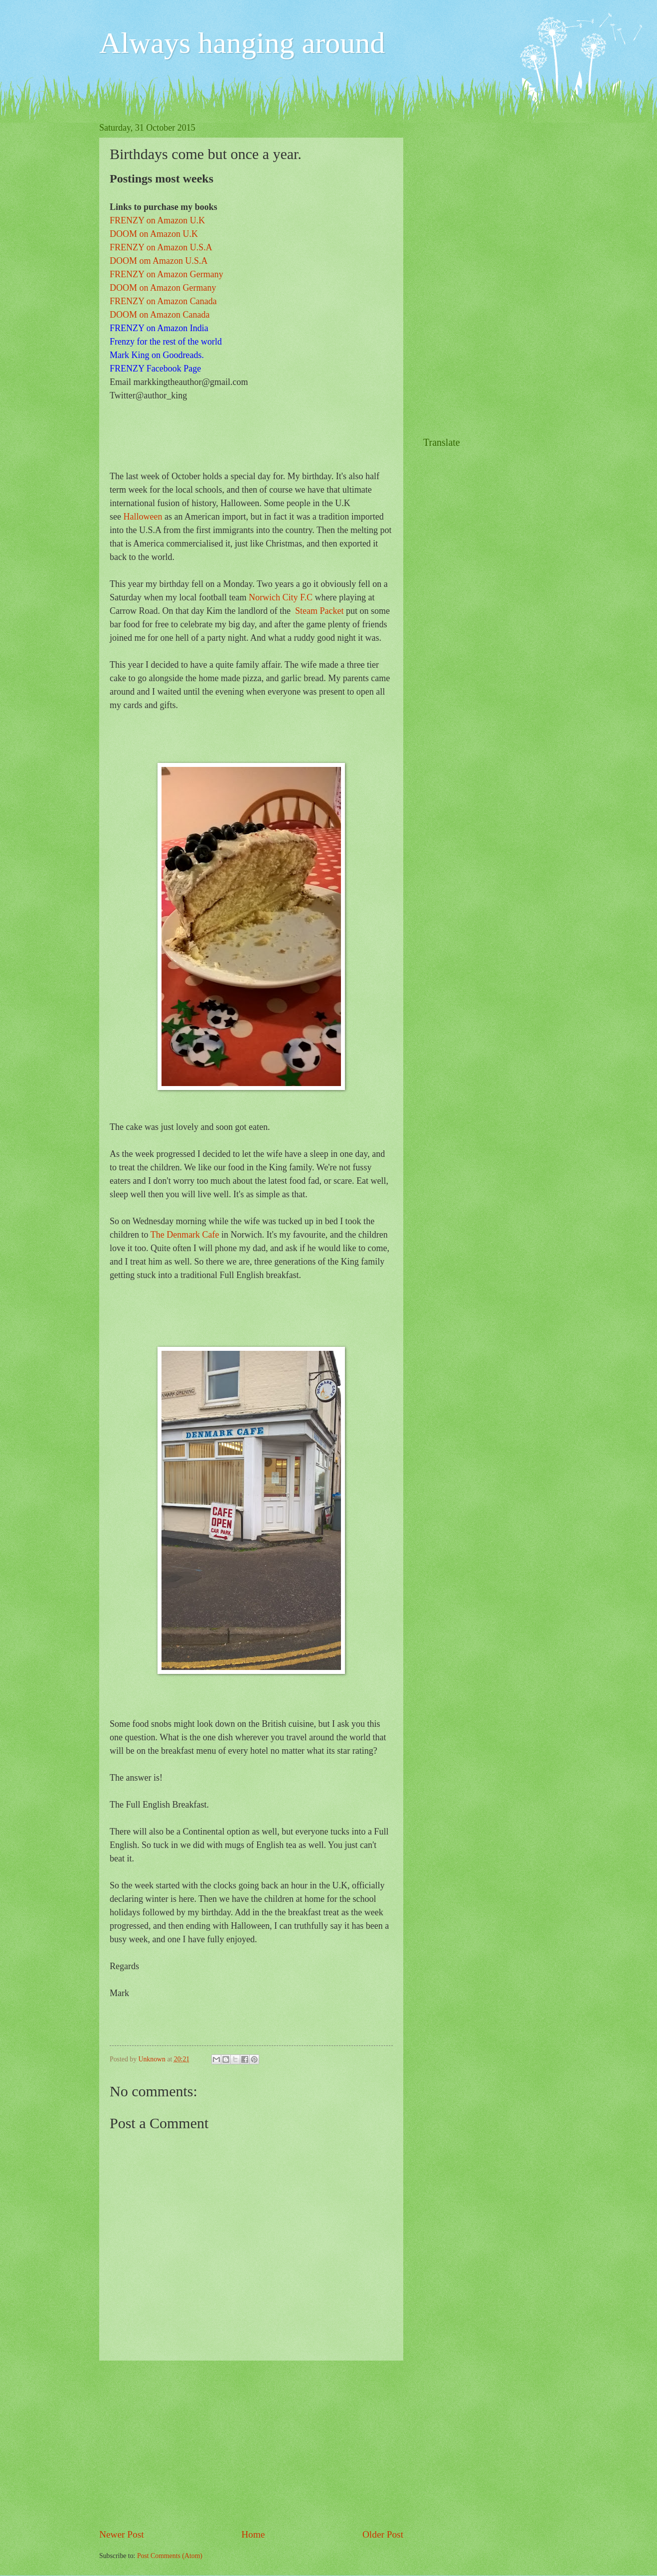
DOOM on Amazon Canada (159, 315)
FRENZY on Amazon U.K (157, 220)
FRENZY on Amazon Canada (163, 301)
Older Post (382, 2534)
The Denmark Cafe (185, 1235)
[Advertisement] (251, 2444)
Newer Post (121, 2534)
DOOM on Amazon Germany (163, 288)
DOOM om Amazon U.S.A (159, 261)
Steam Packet (319, 611)
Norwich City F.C (281, 597)
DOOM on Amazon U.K (154, 234)
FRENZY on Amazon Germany (166, 274)
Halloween (142, 517)
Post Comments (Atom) (169, 2556)
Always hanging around (242, 42)
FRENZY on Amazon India (159, 328)
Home (253, 2534)
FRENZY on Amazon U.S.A (161, 247)
